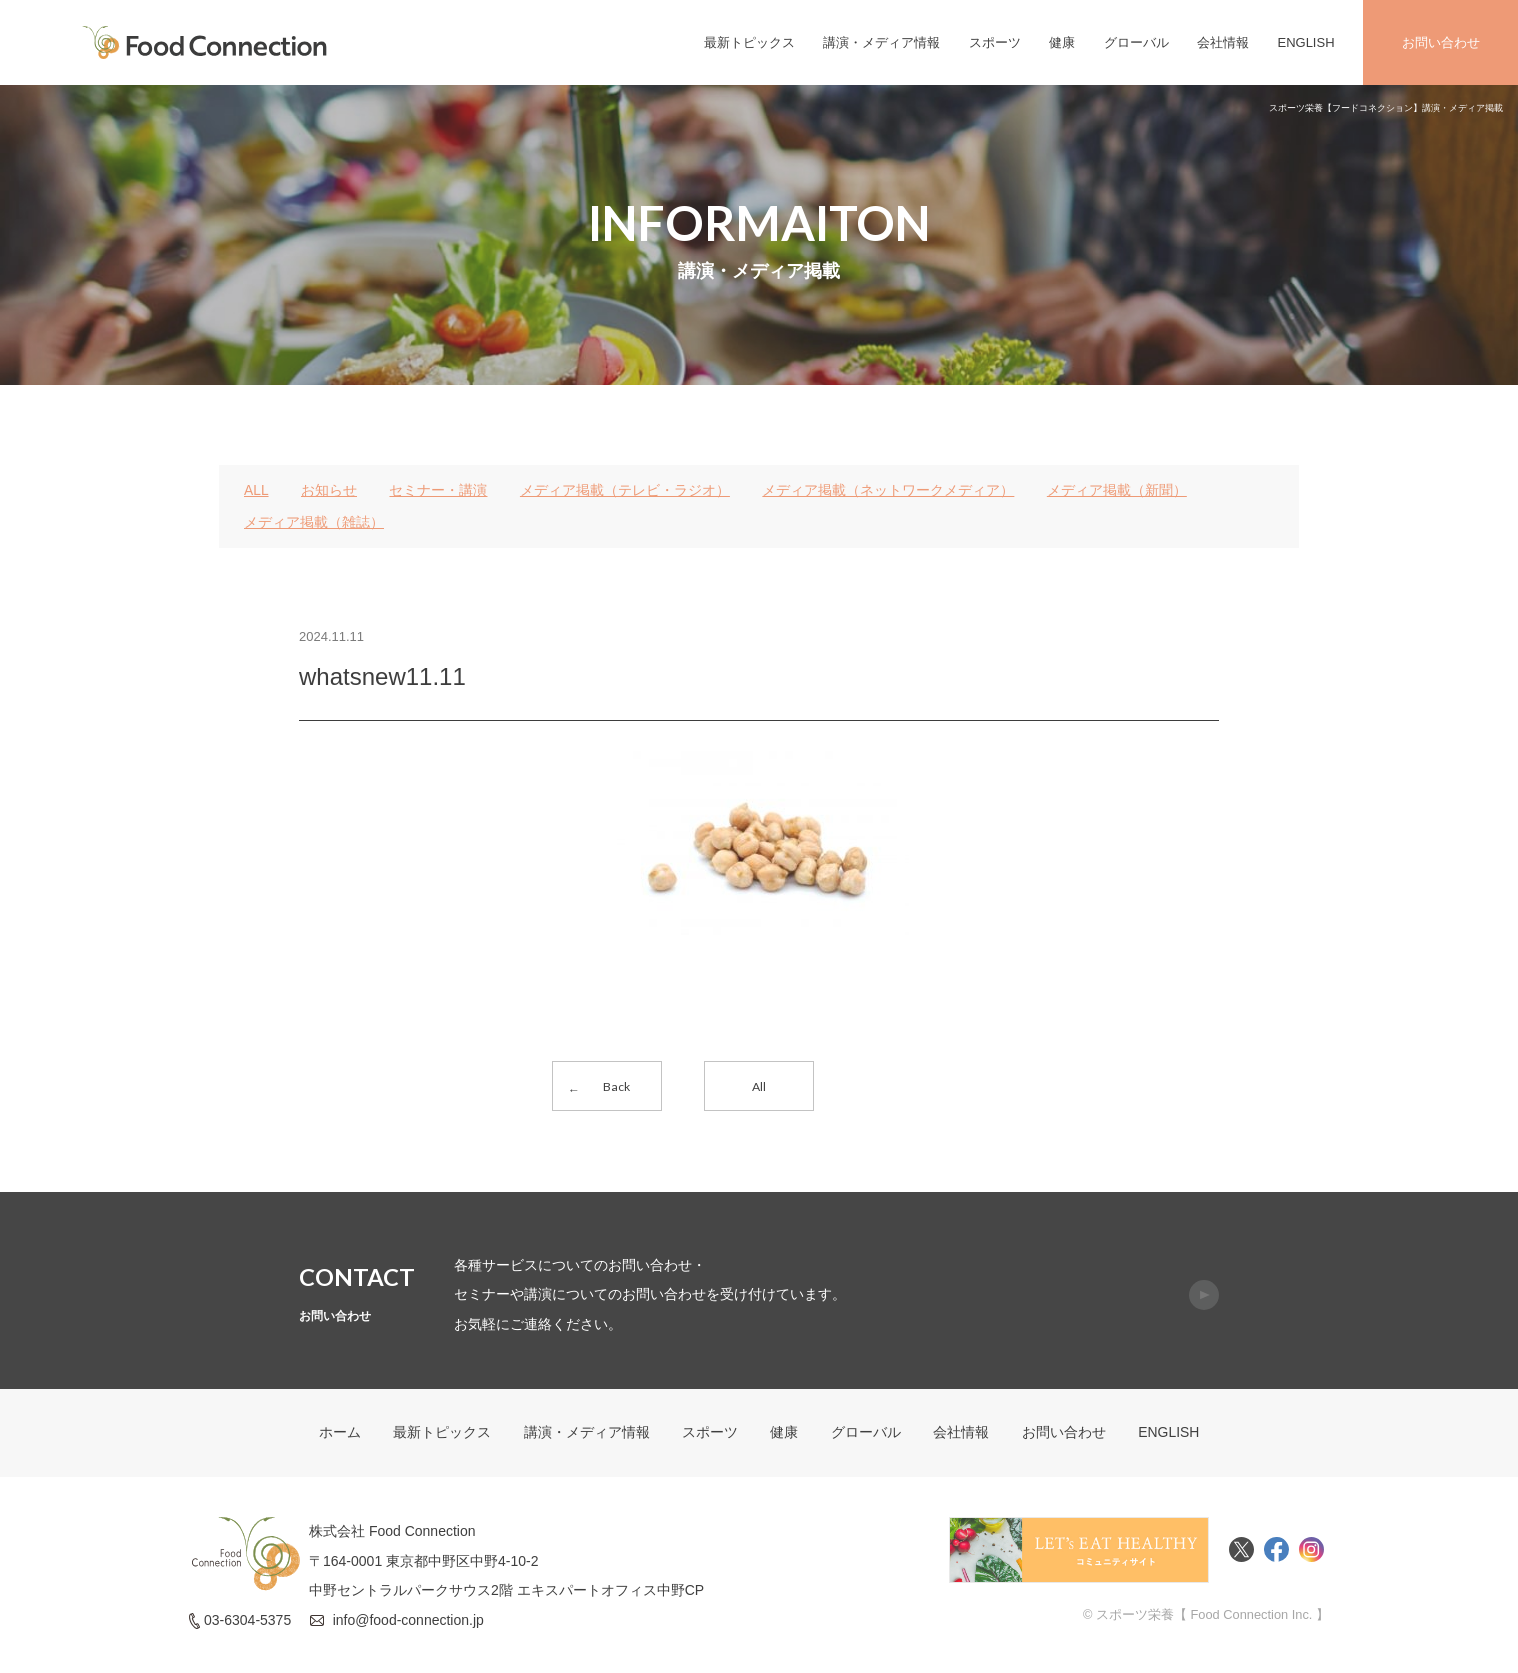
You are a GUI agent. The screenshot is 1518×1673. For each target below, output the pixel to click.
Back (616, 1086)
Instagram (1311, 1552)
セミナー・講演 (439, 490)
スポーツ (995, 42)
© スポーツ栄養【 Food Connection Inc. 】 (1205, 1616)
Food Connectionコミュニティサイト (1079, 1552)
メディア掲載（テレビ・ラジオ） (625, 490)
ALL (256, 490)
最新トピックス (749, 42)
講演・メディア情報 (881, 42)
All (759, 1086)
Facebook (1276, 1552)
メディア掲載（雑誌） (314, 522)
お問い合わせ (1441, 42)
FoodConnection (205, 42)
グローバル (1136, 42)
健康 (1062, 42)
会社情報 (1223, 42)
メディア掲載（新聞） (1117, 490)
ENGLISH (1305, 42)
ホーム (339, 1435)
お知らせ (329, 490)
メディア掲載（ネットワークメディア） (889, 490)
